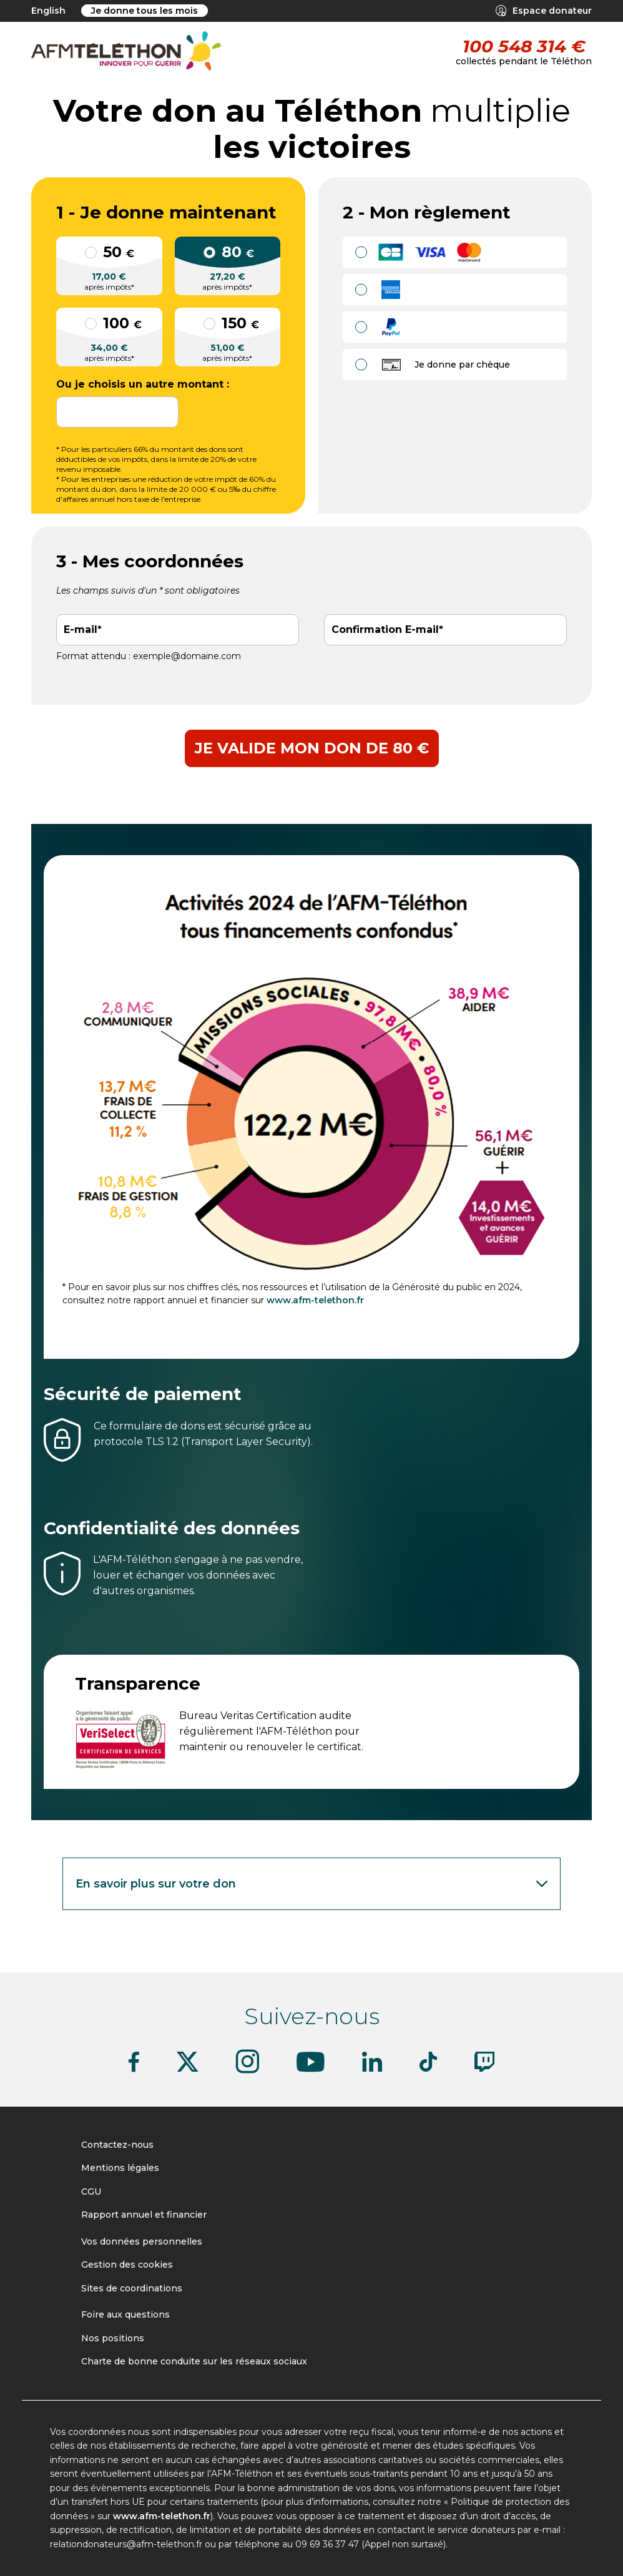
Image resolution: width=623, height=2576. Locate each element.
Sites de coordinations (131, 2288)
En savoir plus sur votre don (314, 1884)
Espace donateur (544, 10)
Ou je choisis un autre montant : (142, 384)
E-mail (80, 629)
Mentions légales (120, 2167)
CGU (91, 2191)
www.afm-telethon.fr (315, 1300)
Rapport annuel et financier (144, 2214)
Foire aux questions (125, 2314)
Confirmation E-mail (385, 629)
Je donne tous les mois (144, 10)
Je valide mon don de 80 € (312, 748)
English (48, 10)
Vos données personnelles (141, 2241)
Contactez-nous (117, 2144)
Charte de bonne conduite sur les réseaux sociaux (194, 2361)
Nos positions (112, 2338)
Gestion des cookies (127, 2264)
